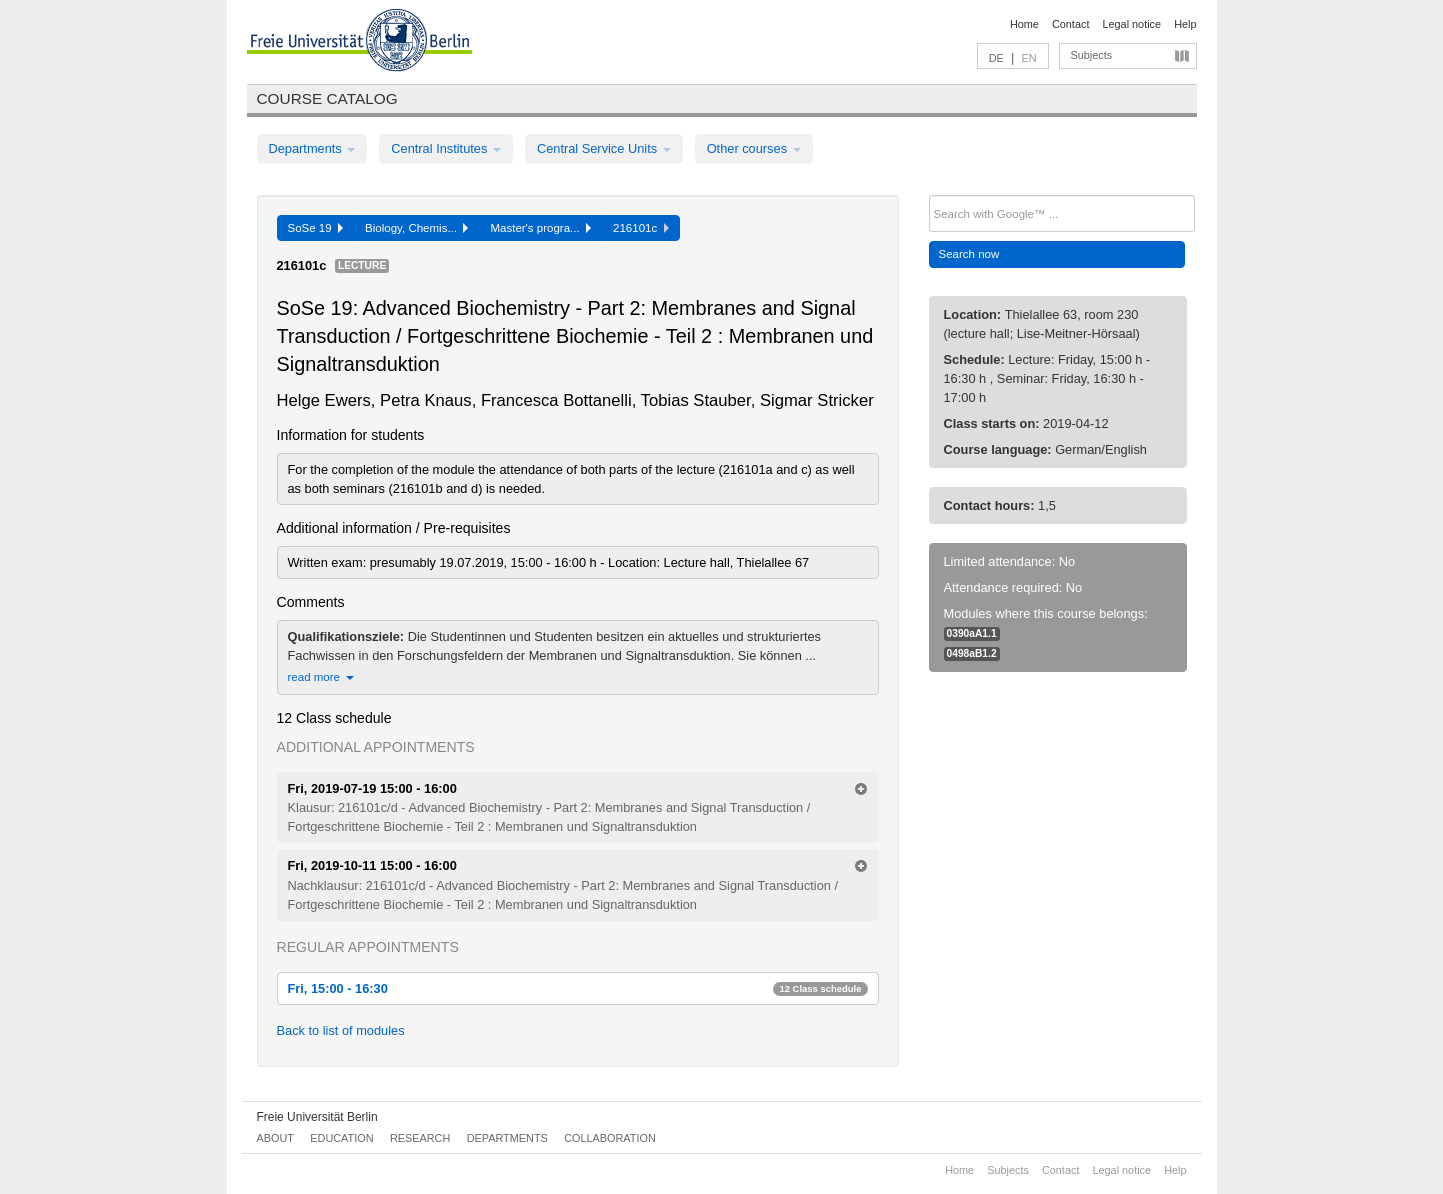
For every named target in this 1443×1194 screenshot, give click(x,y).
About (275, 1138)
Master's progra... (540, 228)
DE (996, 58)
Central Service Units (604, 148)
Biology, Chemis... (416, 228)
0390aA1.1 (972, 633)
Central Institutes (446, 148)
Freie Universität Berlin (317, 1117)
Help (1185, 24)
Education (341, 1138)
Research (420, 1138)
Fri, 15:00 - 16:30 (578, 988)
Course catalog (327, 98)
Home (1024, 24)
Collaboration (610, 1138)
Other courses (754, 148)
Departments (312, 148)
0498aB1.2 (972, 653)
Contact (1070, 24)
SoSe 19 (316, 228)
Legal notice (1131, 24)
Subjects (1092, 55)
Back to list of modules (341, 1030)
